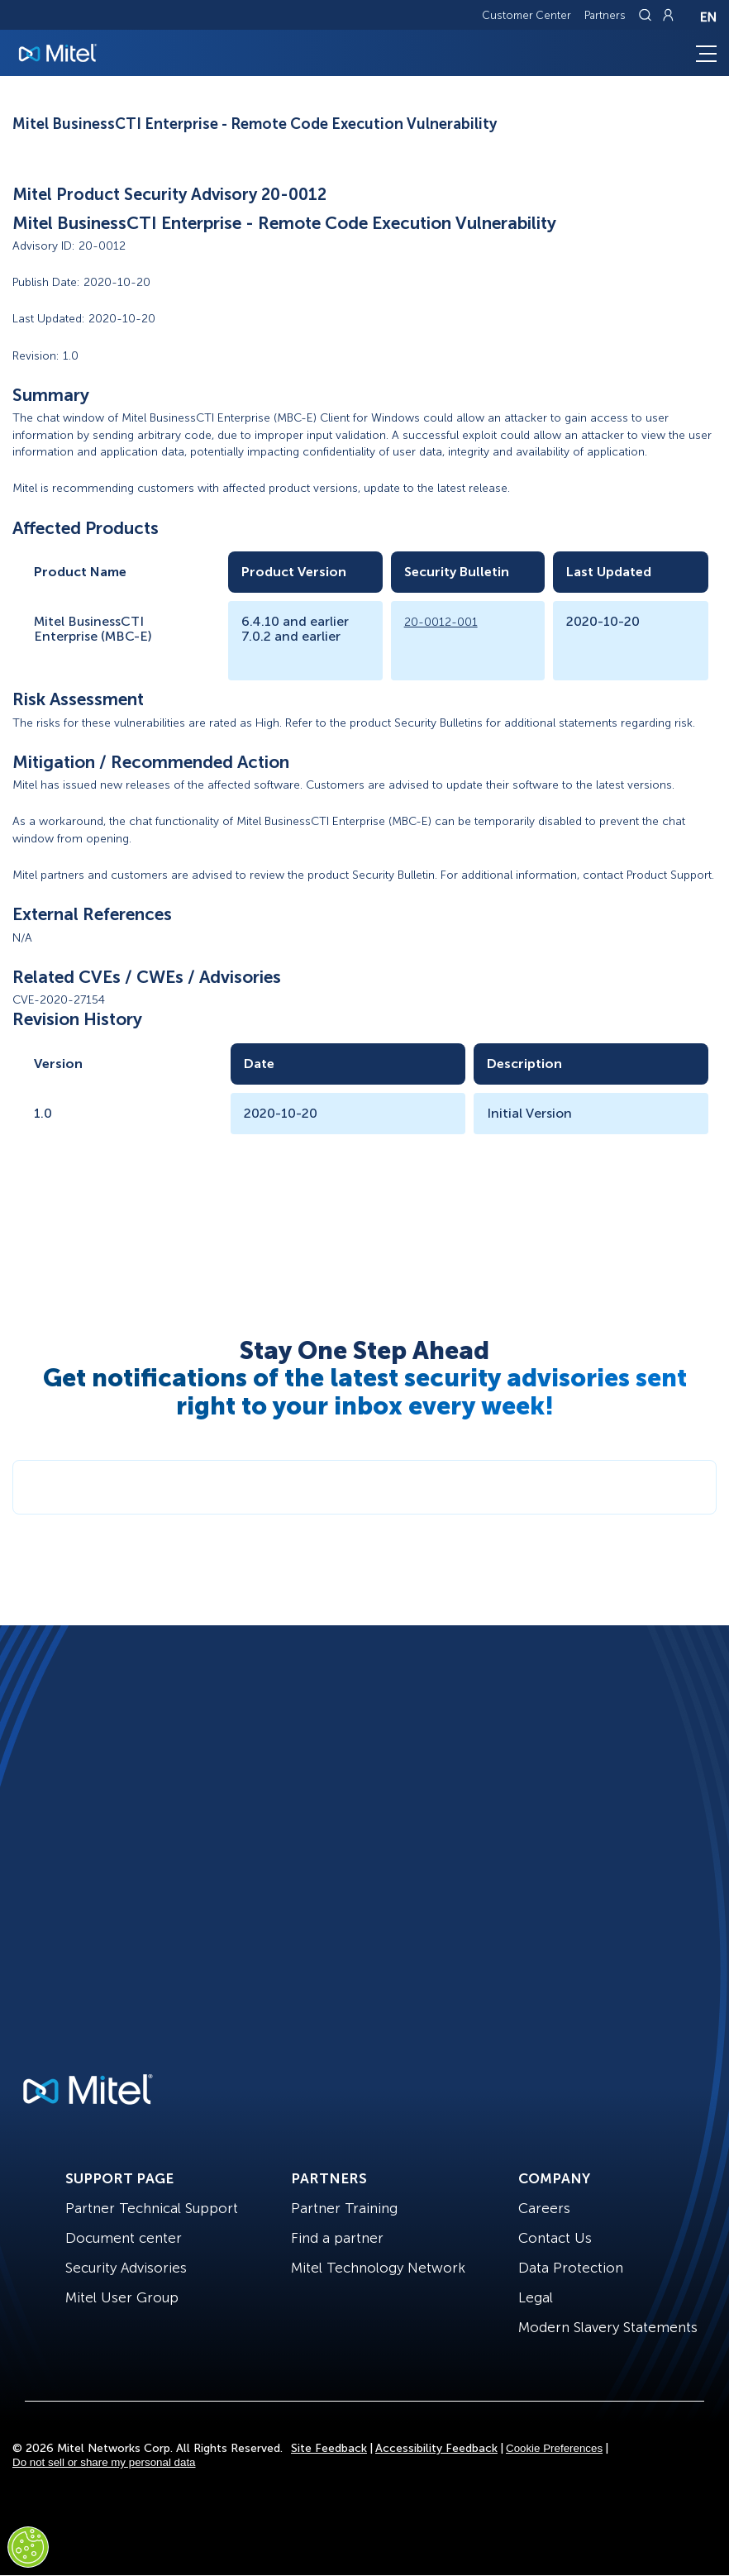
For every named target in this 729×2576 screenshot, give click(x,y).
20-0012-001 (441, 622)
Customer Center (526, 15)
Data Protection (570, 2267)
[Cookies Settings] (28, 2547)
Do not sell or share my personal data (104, 2462)
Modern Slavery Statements (608, 2327)
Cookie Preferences (554, 2448)
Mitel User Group (122, 2297)
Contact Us (555, 2238)
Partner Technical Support (151, 2208)
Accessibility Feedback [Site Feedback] (436, 2448)
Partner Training (344, 2208)
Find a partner (337, 2238)
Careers (544, 2208)
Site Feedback (329, 2448)
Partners (605, 15)
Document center (123, 2238)
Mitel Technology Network (378, 2267)
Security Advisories (126, 2267)
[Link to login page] (668, 15)
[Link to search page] (647, 15)
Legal (535, 2297)
